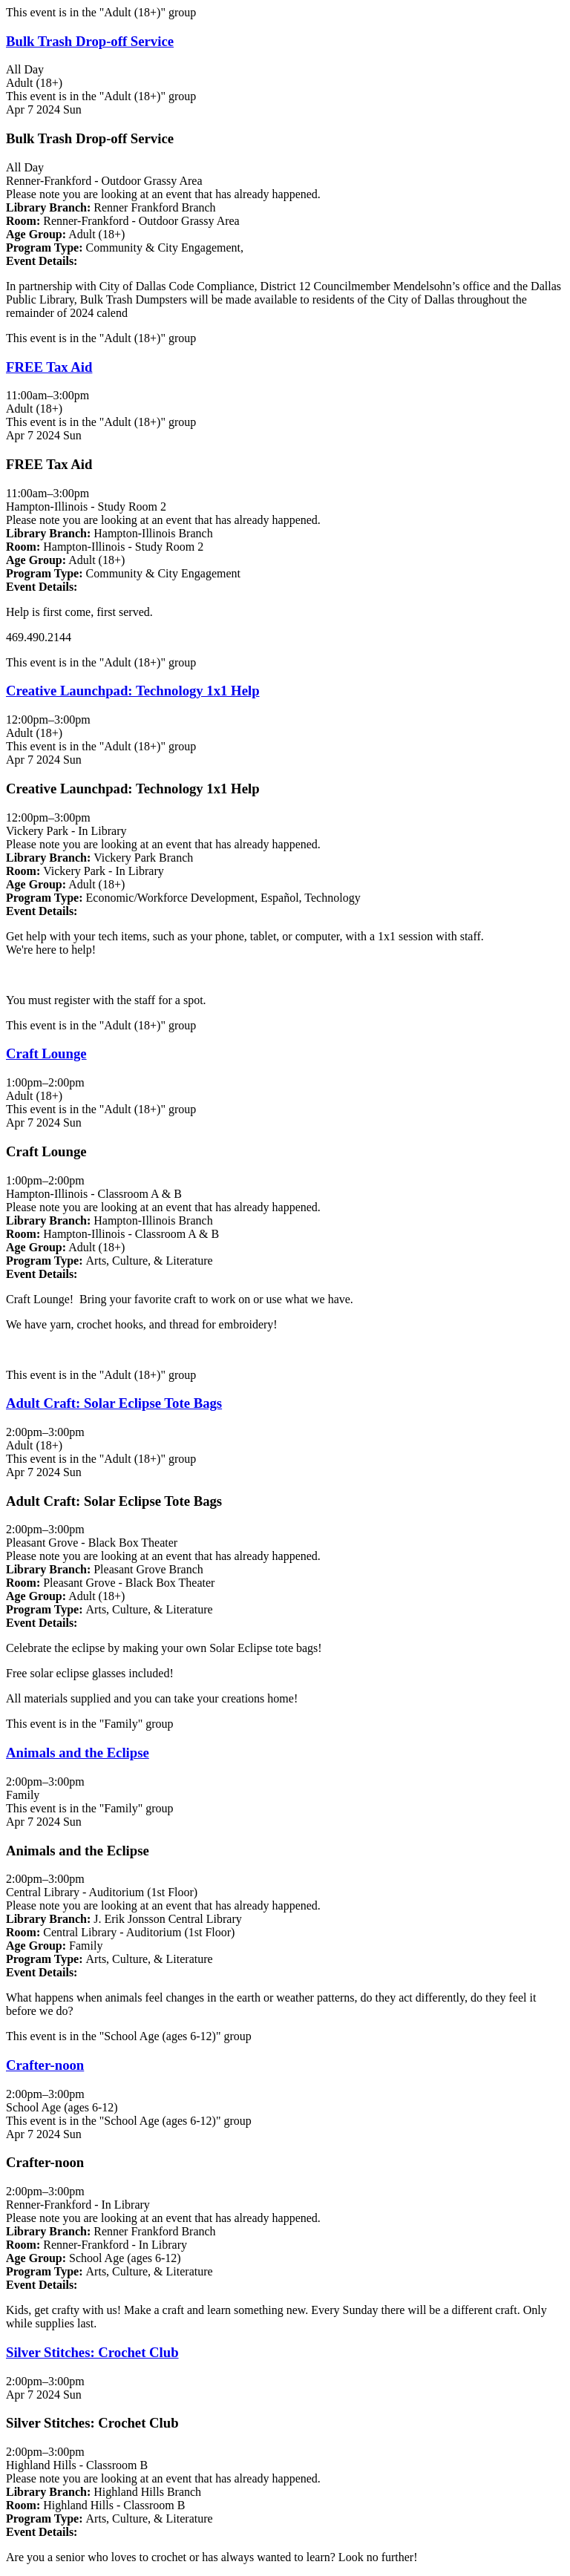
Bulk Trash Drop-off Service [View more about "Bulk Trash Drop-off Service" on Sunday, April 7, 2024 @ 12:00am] (90, 41)
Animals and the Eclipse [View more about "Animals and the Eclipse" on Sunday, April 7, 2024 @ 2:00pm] (77, 1752)
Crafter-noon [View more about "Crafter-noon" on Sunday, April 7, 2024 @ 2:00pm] (45, 2065)
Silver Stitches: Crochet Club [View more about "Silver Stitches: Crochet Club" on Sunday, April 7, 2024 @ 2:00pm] (92, 2352)
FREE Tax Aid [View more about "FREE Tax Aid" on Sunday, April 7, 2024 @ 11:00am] (49, 367)
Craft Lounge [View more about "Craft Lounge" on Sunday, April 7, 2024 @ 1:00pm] (46, 1053)
